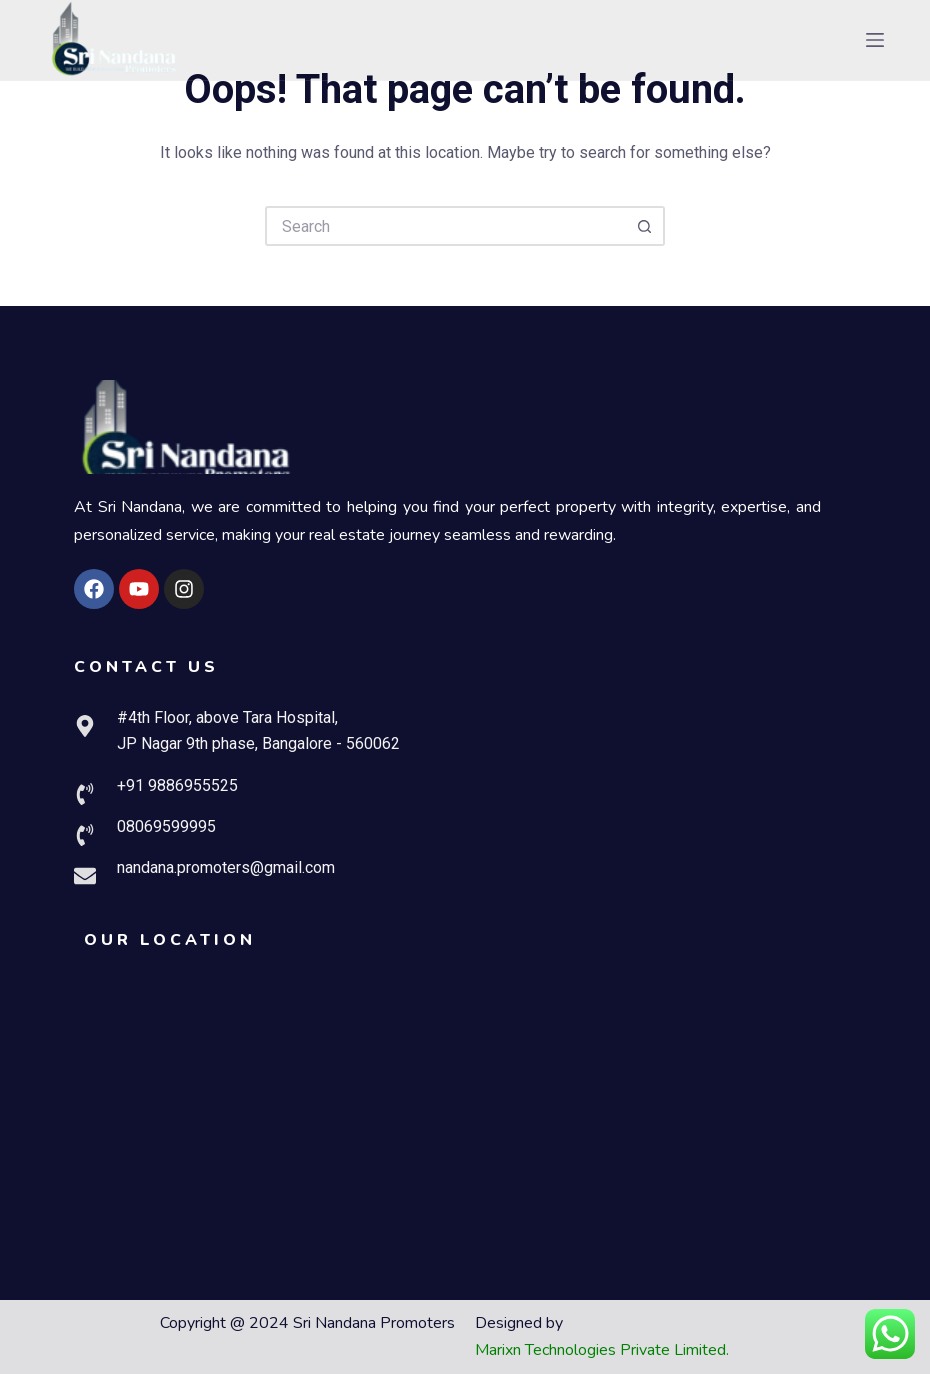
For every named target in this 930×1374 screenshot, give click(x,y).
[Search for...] (445, 226)
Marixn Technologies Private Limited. (602, 1350)
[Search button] (645, 226)
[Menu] (875, 40)
